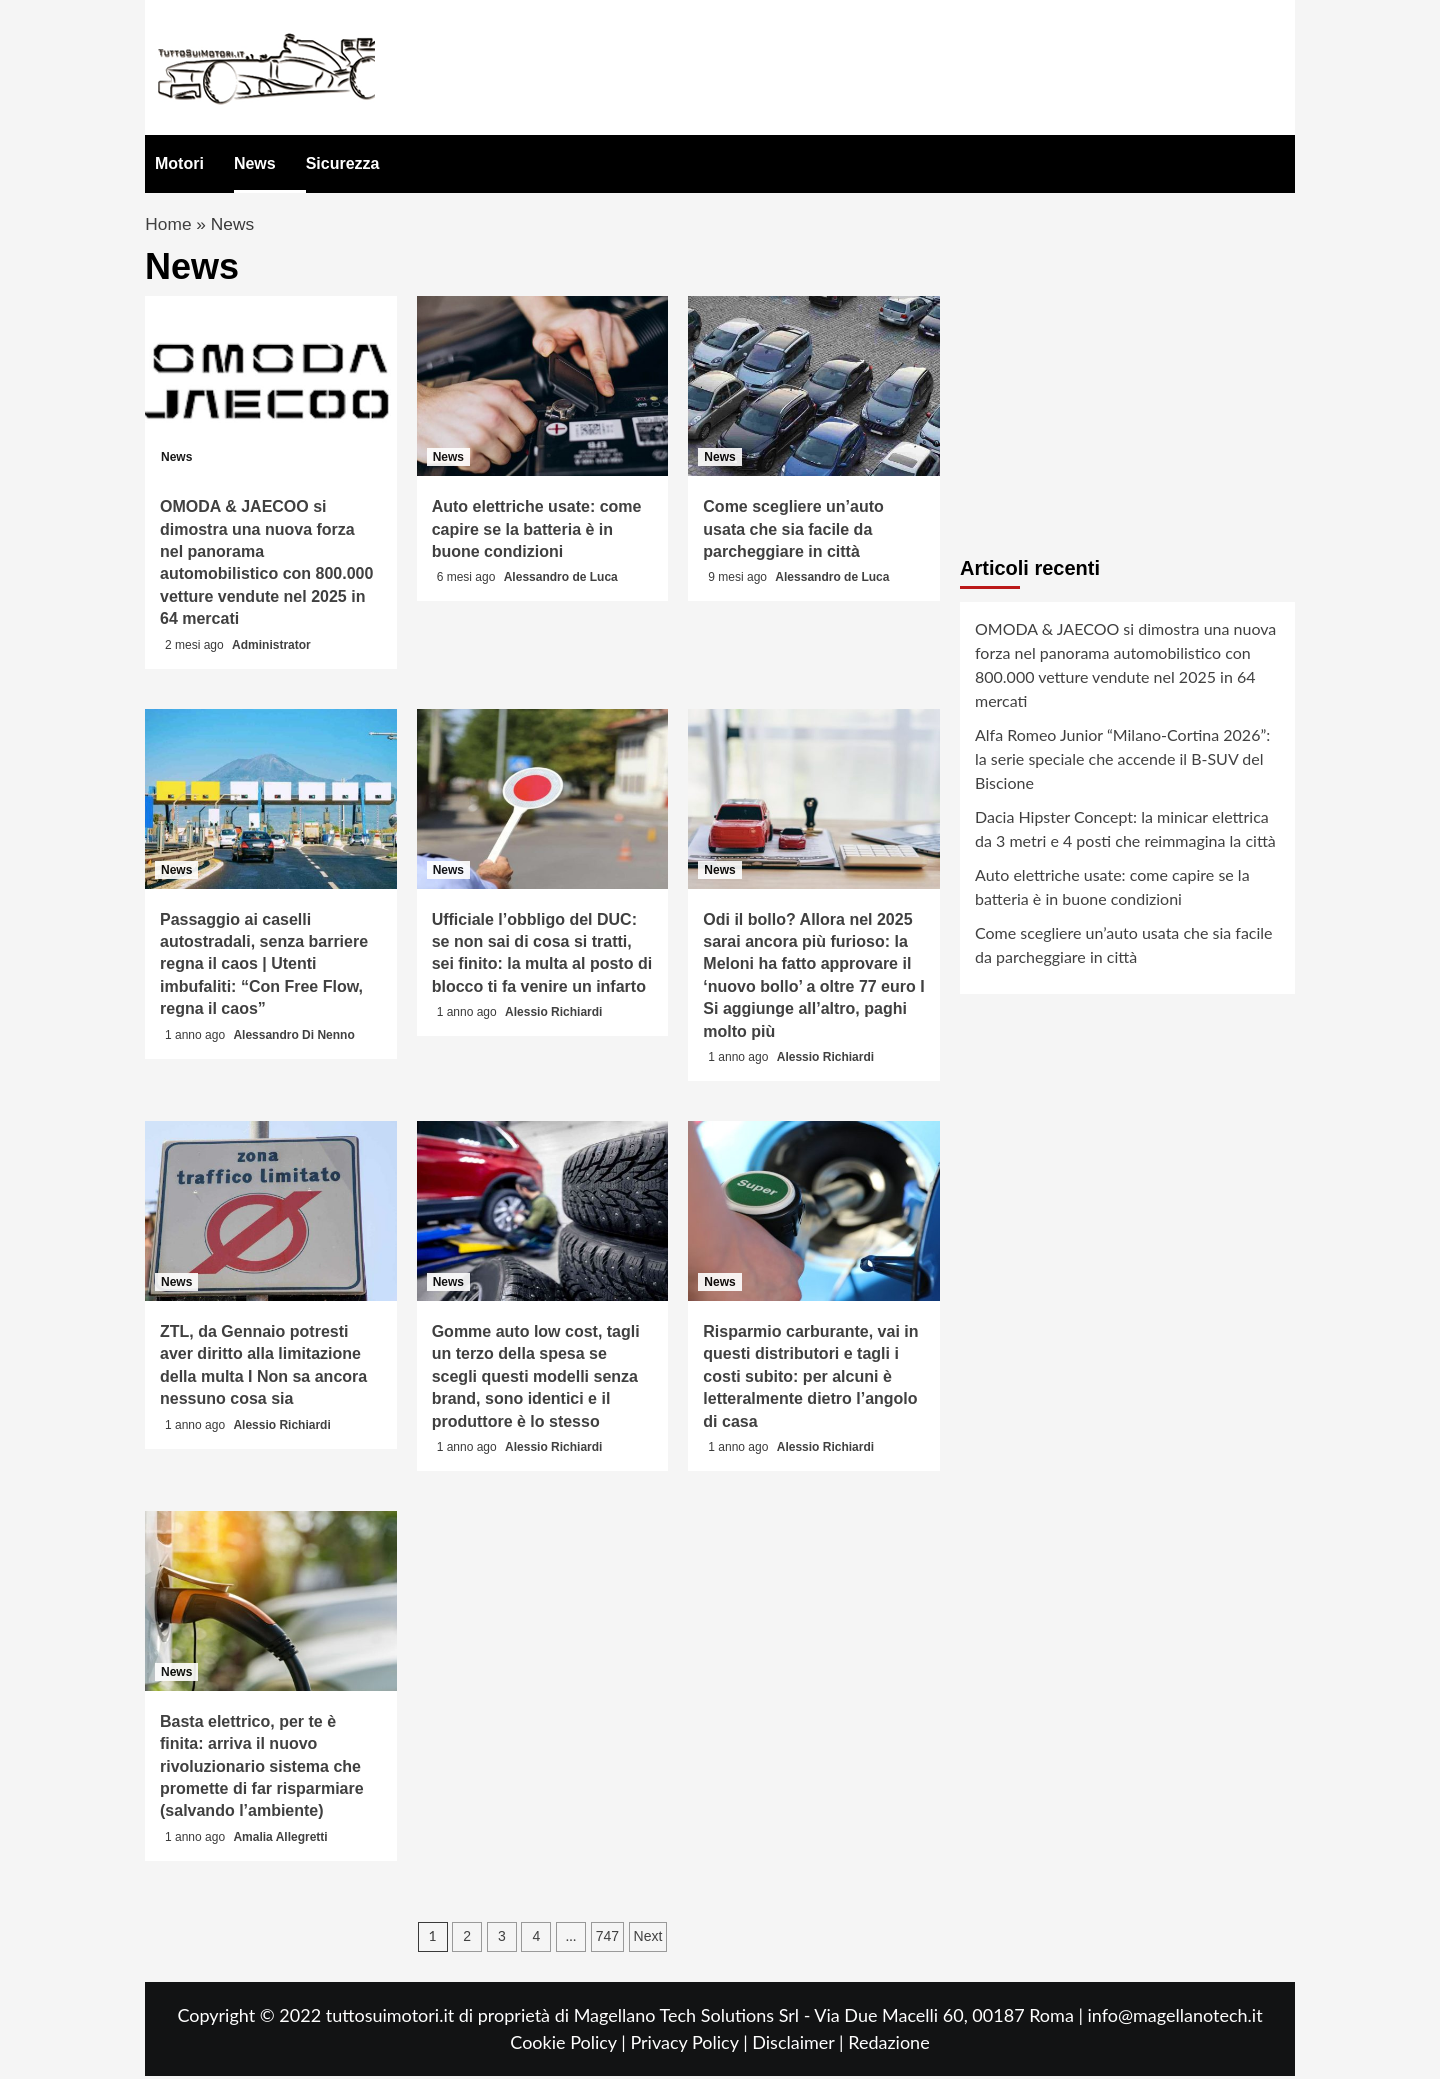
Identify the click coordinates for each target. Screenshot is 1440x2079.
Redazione (888, 2045)
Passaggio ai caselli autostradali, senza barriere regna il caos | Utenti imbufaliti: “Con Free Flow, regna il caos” (264, 967)
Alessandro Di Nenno (293, 1038)
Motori (179, 163)
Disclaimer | (800, 2045)
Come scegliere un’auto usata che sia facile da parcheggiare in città (793, 533)
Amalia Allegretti (280, 1840)
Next (648, 1939)
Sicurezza (343, 163)
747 (607, 1939)
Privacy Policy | (691, 2045)
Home (169, 226)
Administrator (271, 648)
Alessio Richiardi (553, 1016)
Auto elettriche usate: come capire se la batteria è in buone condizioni (537, 533)
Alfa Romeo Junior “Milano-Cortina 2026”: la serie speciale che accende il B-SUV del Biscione (1122, 761)
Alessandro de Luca (561, 581)
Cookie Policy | (570, 2045)
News (255, 163)
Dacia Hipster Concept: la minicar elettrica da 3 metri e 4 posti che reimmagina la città (1125, 831)
